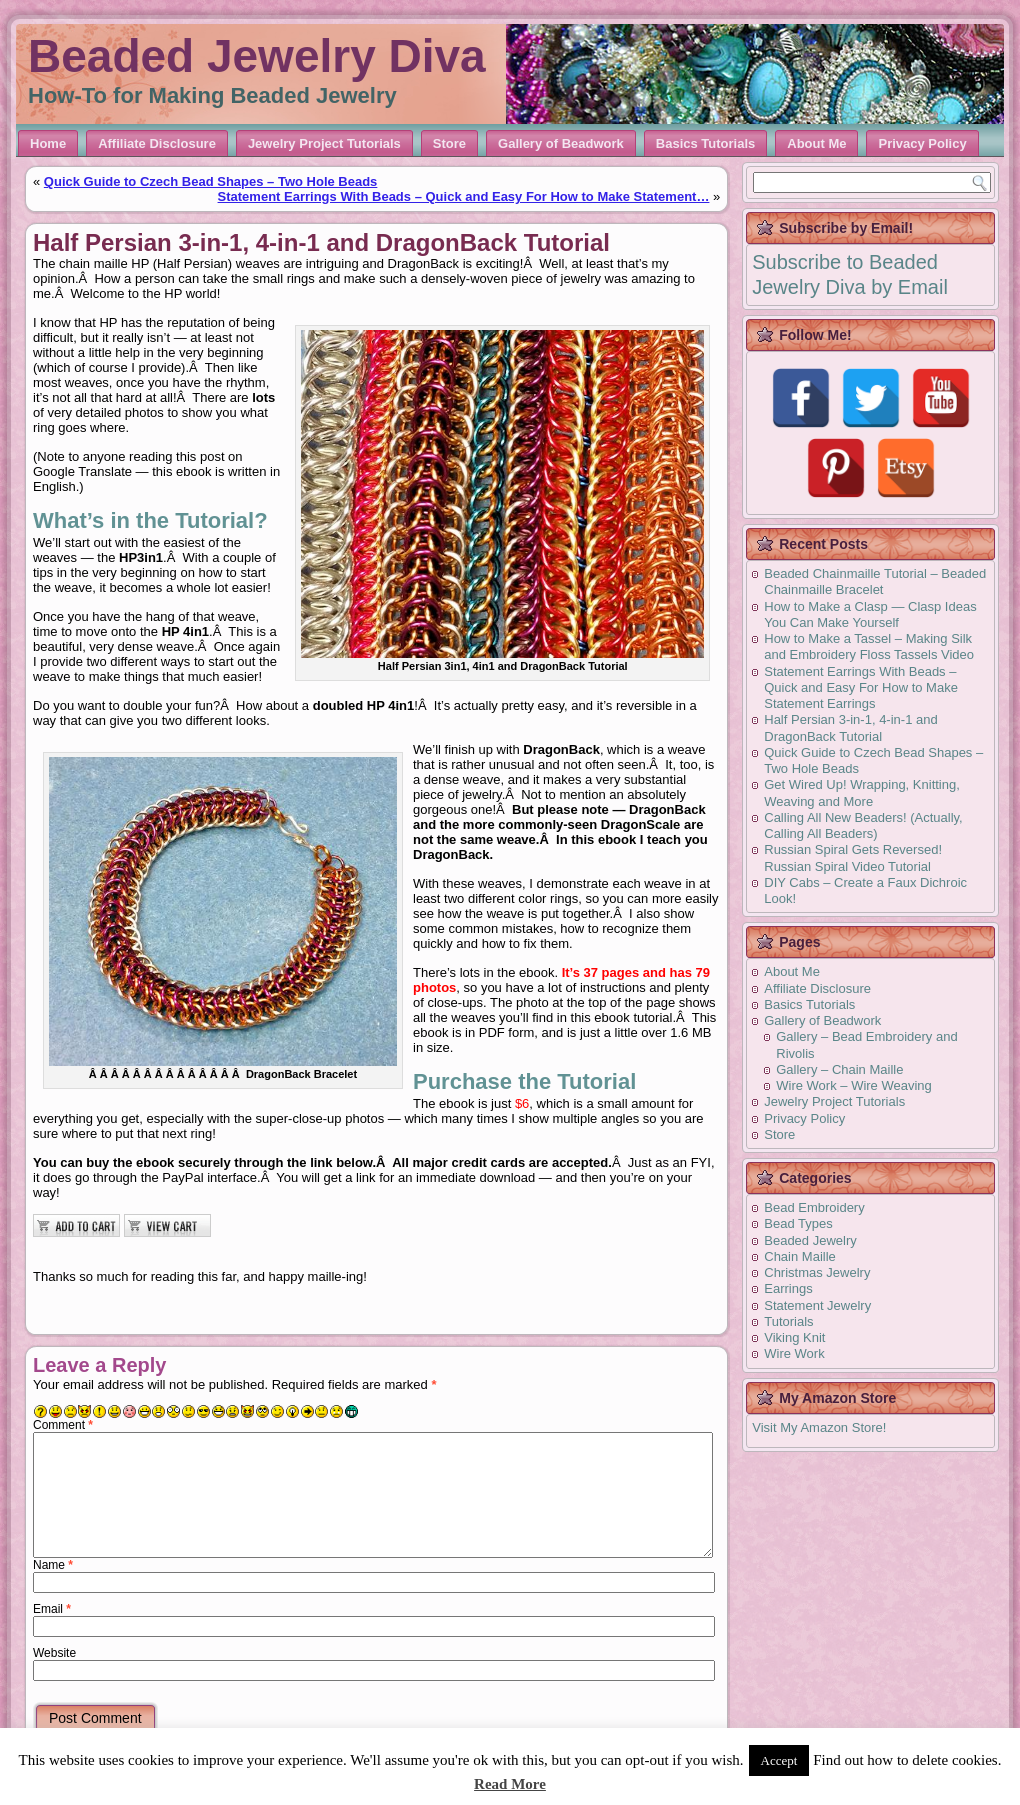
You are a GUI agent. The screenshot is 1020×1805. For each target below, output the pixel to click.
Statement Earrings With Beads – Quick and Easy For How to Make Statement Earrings (861, 688)
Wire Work (794, 1353)
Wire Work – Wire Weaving (854, 1085)
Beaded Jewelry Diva (257, 56)
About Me (816, 143)
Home (48, 143)
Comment (63, 1425)
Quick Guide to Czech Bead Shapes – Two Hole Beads (211, 181)
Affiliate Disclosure (157, 143)
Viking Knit (794, 1337)
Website (54, 1653)
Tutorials (788, 1321)
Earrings (788, 1288)
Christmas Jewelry (817, 1272)
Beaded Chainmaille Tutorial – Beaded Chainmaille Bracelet (875, 581)
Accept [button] (779, 1760)
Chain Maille (800, 1256)
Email (52, 1609)
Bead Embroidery (814, 1207)
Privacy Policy (922, 143)
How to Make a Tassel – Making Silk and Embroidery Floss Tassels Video (869, 646)
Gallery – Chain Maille (839, 1069)
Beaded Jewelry (810, 1240)
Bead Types (798, 1223)
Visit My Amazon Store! (819, 1427)
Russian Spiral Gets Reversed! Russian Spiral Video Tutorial (853, 857)
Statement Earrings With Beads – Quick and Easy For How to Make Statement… (464, 196)
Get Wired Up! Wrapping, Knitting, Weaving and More (862, 792)
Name (53, 1565)
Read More (510, 1784)
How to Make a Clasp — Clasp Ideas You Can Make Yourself (870, 614)
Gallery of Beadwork (561, 143)
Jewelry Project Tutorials (324, 143)
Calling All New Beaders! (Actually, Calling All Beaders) (863, 825)
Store (449, 143)
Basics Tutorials (705, 143)
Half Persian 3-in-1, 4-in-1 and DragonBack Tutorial (850, 727)
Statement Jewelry (817, 1305)
